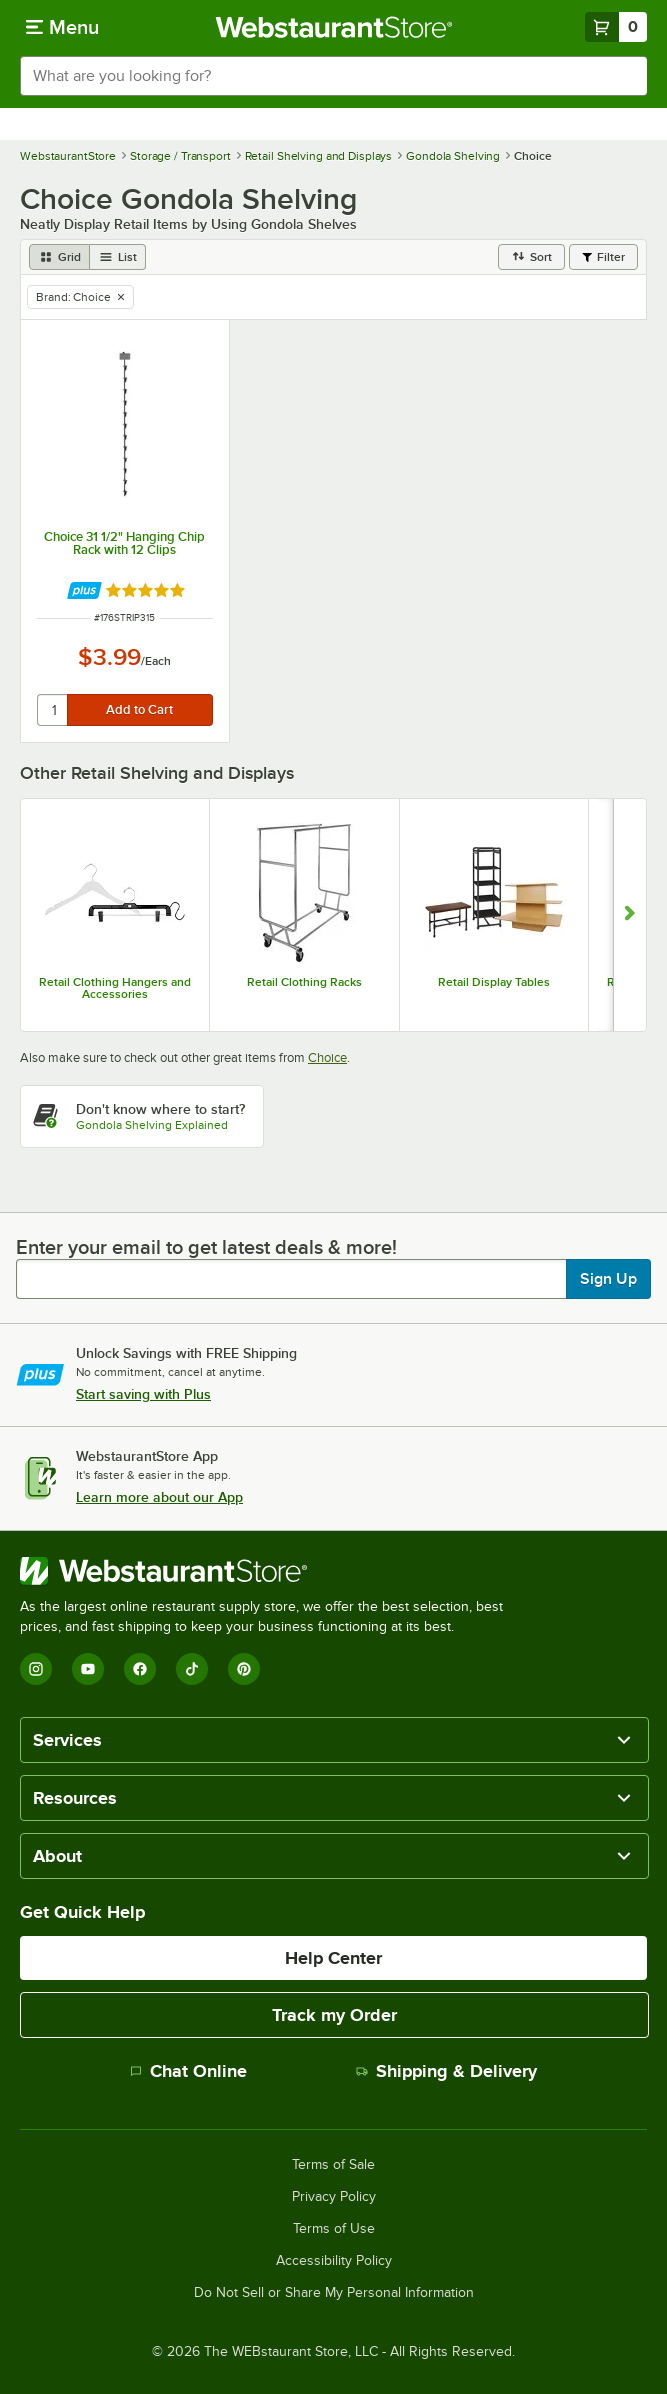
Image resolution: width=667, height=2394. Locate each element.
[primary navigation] (62, 27)
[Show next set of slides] (629, 915)
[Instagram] (36, 1669)
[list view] (118, 257)
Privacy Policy (334, 2197)
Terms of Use (334, 2229)
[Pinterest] (244, 1669)
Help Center (333, 1958)
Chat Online (188, 2071)
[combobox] (333, 76)
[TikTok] (192, 1669)
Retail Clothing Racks (304, 982)
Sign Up (608, 1279)
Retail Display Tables (494, 982)
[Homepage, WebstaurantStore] (333, 27)
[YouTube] (88, 1669)
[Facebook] (140, 1669)
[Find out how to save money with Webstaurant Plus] (84, 590)
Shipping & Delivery (446, 2071)
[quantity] (53, 710)
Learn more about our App (159, 1497)
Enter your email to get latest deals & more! (206, 1247)
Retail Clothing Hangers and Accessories (115, 988)
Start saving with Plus (143, 1394)
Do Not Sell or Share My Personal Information (334, 2293)
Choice (327, 1057)
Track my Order (334, 2015)
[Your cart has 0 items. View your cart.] (616, 27)
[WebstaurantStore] (270, 1571)
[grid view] (59, 257)
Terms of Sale (333, 2165)
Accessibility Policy (334, 2261)
